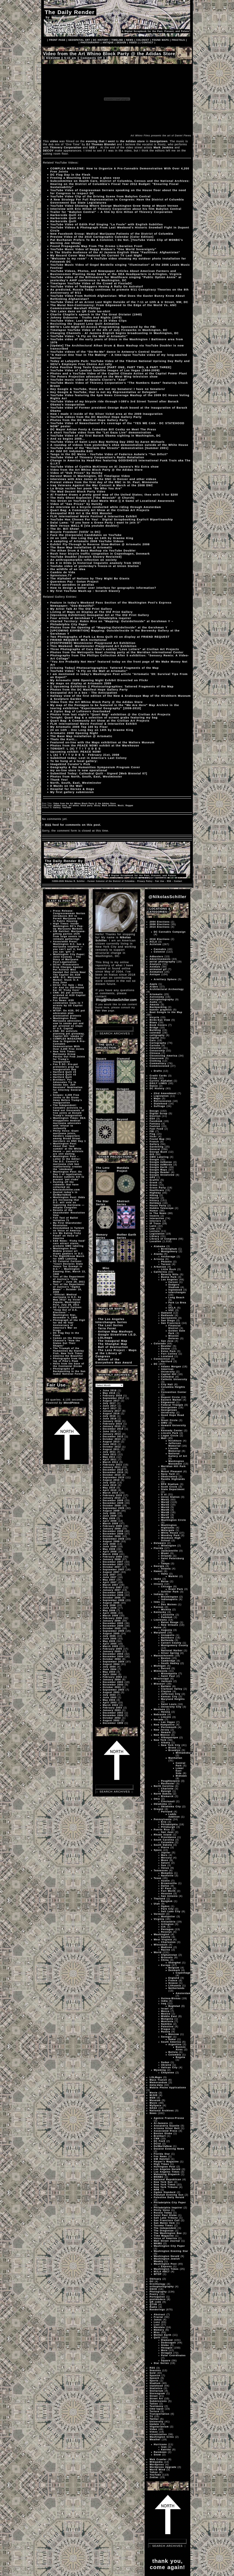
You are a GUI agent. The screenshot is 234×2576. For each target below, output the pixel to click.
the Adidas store (132, 141)
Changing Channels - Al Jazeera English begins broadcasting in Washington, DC (114, 333)
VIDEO (133, 42)
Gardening (157, 1146)
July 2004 (109, 1667)
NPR (156, 2189)
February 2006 (112, 1618)
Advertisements (160, 959)
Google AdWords (161, 1164)
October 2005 (112, 1628)
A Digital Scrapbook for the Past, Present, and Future (155, 31)
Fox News (160, 2156)
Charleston (168, 1942)
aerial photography (163, 961)
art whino (74, 806)
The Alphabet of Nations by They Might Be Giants (90, 578)
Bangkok (167, 1901)
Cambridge (168, 1660)
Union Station (170, 1497)
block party (86, 806)
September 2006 (113, 1600)
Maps (157, 1098)
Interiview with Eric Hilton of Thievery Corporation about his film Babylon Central (115, 208)
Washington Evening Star (171, 2251)
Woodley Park (170, 1535)
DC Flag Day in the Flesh (70, 174)
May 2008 (109, 1549)
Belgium (173, 1967)
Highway (155, 1193)
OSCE (153, 2289)
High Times (161, 2164)
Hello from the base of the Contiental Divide (68, 1364)
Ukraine (166, 2065)
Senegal (166, 2037)
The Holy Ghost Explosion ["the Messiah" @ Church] (92, 497)
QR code (155, 2302)
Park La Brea (177, 1302)
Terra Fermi (107, 1328)
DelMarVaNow (163, 2146)
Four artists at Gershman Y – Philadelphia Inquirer (90, 618)
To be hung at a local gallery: (74, 760)
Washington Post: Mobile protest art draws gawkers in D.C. (68, 1251)
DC (156, 1364)
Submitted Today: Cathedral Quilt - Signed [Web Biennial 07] (98, 773)
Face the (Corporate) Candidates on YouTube (86, 534)
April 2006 (110, 1613)
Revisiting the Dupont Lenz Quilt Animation (85, 323)
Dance (154, 1086)
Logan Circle (169, 1435)
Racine (165, 1950)
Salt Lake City (170, 1911)
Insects (155, 1216)
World (158, 1952)
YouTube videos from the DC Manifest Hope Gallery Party (96, 416)
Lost (157, 2324)
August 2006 (111, 1603)
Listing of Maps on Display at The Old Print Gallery (91, 611)
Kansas (158, 1607)
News (153, 2113)
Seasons (155, 2370)
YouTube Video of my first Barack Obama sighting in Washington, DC (105, 435)
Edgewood (168, 1402)
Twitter (154, 2419)
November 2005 (113, 1626)
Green (154, 1185)
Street (154, 2396)
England (173, 1978)
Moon (164, 1860)
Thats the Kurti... (63, 739)
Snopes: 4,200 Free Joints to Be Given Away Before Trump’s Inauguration (67, 1099)
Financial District (174, 1326)
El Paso (166, 1888)
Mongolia (167, 2019)
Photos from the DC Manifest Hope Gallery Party (89, 420)
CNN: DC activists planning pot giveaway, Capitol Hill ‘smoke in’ (69, 1033)
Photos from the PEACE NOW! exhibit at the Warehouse (94, 745)
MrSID (154, 2095)
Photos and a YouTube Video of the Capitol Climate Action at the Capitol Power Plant (118, 373)
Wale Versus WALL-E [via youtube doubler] (84, 525)
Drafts (158, 1071)
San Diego (168, 1320)
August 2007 (111, 1572)
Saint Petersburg (172, 1558)
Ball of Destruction (113, 1346)
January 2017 (112, 1411)
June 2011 (109, 1454)
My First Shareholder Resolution (67, 1224)
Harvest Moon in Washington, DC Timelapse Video (90, 475)
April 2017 (110, 1408)
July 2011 (109, 1452)
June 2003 (109, 1697)
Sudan (165, 2062)
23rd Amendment (165, 1093)
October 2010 (112, 1475)
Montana (159, 1709)
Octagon (166, 2353)
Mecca (165, 2011)
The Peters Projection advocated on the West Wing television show (104, 376)
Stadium (155, 2383)
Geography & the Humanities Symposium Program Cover (95, 767)
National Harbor (172, 1650)
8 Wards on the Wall (66, 785)
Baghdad (174, 2006)
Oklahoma (160, 1804)
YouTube (66, 808)
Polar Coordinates (173, 2355)
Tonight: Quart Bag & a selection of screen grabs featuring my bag (104, 717)
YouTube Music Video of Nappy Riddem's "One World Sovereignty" (103, 249)
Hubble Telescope (162, 1208)
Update (154, 2424)
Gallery (57, 808)
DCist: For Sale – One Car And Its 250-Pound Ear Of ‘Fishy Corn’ (68, 987)
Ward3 (165, 1504)
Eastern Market (171, 1400)
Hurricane (160, 2444)
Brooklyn (174, 1750)
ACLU (153, 941)
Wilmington (168, 1545)
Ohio (157, 1799)
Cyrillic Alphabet (161, 1081)
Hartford (166, 1361)
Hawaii (158, 1571)
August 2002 (111, 1720)
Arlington (167, 1924)
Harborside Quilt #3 (65, 215)
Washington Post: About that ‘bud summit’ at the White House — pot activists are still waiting (68, 1148)
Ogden (165, 1906)
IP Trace (155, 1223)
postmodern (158, 2299)
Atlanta (166, 1568)
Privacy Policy (144, 881)
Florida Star (162, 2154)
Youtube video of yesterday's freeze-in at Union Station (94, 566)
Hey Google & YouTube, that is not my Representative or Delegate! (103, 392)
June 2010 (109, 1485)
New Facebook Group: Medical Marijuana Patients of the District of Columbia (111, 233)
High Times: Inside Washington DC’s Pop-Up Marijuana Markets (68, 926)
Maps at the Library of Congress (116, 1353)
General (155, 1149)
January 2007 (112, 1590)
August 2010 (111, 1480)
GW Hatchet (162, 2159)
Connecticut (162, 1359)
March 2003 (110, 1705)
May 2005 (109, 1641)
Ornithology (158, 2284)
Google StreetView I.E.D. (117, 1334)
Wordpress (157, 2464)
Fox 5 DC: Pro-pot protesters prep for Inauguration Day (66, 1067)
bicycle (154, 1017)
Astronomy (157, 997)
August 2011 (111, 1449)
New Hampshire (164, 1724)
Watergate (167, 1530)
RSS (169, 881)
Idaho (157, 1579)
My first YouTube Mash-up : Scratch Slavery (85, 590)
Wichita (166, 1609)
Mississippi (161, 1678)
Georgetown (159, 141)
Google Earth (159, 1167)
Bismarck (167, 1796)
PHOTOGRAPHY (90, 42)
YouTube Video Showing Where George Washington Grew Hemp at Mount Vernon (114, 205)
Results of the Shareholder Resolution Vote (69, 1213)
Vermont (159, 1914)
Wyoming (160, 2070)
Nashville (167, 1875)
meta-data (156, 2085)
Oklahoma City (171, 1806)
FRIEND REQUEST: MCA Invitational (78, 639)
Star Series (161, 2363)
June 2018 (109, 1390)
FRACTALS (178, 40)
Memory (159, 2330)
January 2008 (112, 1559)
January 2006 (112, 1620)
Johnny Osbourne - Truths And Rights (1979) (86, 317)
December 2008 (113, 1531)
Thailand (159, 1898)
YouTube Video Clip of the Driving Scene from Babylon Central (100, 196)
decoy (97, 806)
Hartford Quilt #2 (64, 1074)
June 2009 (109, 1516)
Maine (158, 1627)
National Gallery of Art (177, 1454)
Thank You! (59, 779)
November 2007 (113, 1564)
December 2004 (113, 1654)
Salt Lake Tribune (166, 2218)
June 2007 (109, 1577)
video (54, 141)
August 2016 (111, 1413)
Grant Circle (169, 1420)
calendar (155, 1032)
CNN (157, 2138)
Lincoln (166, 1717)
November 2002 (113, 1715)
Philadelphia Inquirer (168, 2207)
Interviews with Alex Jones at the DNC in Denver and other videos (103, 479)
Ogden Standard (165, 2192)
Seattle (166, 1937)
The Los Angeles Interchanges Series (111, 1320)
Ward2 (165, 1502)
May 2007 (109, 1580)
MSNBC (158, 2177)
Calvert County (171, 1643)
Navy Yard (168, 1474)
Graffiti (154, 1180)
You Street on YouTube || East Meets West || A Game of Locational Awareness (112, 500)
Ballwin (166, 1686)
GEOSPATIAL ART (79, 40)
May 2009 (109, 1518)
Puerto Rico (162, 1829)
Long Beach (176, 1297)
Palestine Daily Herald (169, 2197)
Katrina (166, 2449)
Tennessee (161, 1870)
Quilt (157, 2337)
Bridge (154, 1027)
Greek (154, 1182)
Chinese (155, 1053)
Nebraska (160, 1714)
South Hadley (170, 1663)
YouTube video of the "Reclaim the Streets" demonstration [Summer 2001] (109, 447)
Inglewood (175, 1290)
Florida (158, 1548)
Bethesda (167, 1640)
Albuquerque (169, 1737)
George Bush (158, 1152)
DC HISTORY (101, 40)
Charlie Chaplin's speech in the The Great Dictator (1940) (96, 314)
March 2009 (110, 1523)
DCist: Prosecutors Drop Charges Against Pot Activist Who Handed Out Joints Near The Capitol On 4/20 (69, 969)
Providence (168, 1837)
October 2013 (112, 1439)
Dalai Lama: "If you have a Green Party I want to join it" (95, 522)
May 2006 (109, 1610)
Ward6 (165, 1512)
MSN (153, 2098)
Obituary (155, 2279)
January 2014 (112, 1434)
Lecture (155, 1231)
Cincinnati (168, 1801)
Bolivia (173, 2052)
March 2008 (110, 1554)
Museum (155, 2100)
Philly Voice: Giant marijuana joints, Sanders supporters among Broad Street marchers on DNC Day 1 (69, 1136)
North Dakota (163, 1793)
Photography (158, 2291)
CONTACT (148, 42)
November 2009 (113, 1503)
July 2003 (109, 1695)
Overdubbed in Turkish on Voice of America (68, 1229)
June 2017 (109, 1406)
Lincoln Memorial (174, 1449)
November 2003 (113, 1684)
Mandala (159, 2327)
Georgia (159, 1566)
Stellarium (156, 2391)
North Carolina (164, 1786)
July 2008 (109, 1544)
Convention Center (173, 1392)
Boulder (166, 1346)
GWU (164, 1423)
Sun (163, 1865)
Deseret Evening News (169, 2149)
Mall (164, 1438)
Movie (154, 2092)
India (164, 2001)
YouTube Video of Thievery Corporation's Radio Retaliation (97, 457)
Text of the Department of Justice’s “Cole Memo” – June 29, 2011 (69, 1279)
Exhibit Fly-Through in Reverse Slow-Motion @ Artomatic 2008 (100, 544)
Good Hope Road (172, 1415)
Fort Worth (168, 1891)
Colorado (160, 1343)
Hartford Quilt (62, 1077)
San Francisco (170, 1323)
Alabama (159, 1246)
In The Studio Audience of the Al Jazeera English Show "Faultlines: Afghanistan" (115, 252)
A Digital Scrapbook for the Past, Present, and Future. (143, 875)
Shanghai (174, 1962)
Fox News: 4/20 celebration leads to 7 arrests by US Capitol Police (68, 1004)
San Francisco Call (167, 2220)
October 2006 (112, 1597)
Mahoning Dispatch (167, 2174)
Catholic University (174, 1379)
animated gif (158, 969)
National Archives (162, 2110)
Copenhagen (184, 1973)
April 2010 (110, 1490)
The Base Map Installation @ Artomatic (81, 547)
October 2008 (112, 1536)
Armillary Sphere (165, 979)
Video (153, 2429)
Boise (165, 1581)
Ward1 (165, 1499)
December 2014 (113, 1429)
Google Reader (160, 1172)
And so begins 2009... (67, 438)
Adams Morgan (171, 1366)
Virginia (159, 1919)
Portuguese (157, 2297)
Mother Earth (162, 2335)
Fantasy (155, 1123)
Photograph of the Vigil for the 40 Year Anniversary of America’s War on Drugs (69, 1325)
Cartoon (155, 1045)
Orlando (166, 1556)
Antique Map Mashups (115, 1331)
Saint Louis (169, 1704)
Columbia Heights (173, 1387)
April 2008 (110, 1551)
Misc (157, 2332)
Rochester (168, 1783)
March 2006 (110, 1615)
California (160, 1272)
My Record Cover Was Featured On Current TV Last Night (96, 255)
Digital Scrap (158, 1113)
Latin (153, 1226)
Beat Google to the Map (166, 1012)
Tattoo (154, 2403)
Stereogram (157, 2393)
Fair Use (159, 881)
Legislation (161, 1096)
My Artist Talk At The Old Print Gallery (81, 608)
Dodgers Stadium (174, 1286)
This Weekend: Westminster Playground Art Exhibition (93, 646)
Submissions (158, 2401)
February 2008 (112, 1557)
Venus (165, 1868)
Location (155, 1241)
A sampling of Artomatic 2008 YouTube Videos (87, 541)
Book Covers (158, 1025)
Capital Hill (168, 1374)
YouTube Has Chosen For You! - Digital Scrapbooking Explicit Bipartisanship (111, 519)
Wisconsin (161, 1944)
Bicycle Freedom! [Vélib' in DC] (75, 531)
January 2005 (112, 1651)
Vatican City (169, 2067)
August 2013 (111, 1441)
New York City (170, 1745)
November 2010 (113, 1472)
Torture (154, 2411)
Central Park (181, 1764)
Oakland (166, 1313)
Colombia (174, 2054)
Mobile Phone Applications (168, 2087)
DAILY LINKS (158, 1083)
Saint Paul (168, 1676)
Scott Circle (169, 1487)
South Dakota (163, 1845)
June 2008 (109, 1546)
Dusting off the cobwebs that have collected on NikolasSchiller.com (66, 1186)
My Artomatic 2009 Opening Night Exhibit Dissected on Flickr (99, 680)
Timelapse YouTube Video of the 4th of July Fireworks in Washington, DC (108, 329)
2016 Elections (160, 939)
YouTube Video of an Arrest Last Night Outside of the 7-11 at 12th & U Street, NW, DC (119, 301)
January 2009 (112, 1528)
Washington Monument (176, 1462)
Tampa (165, 1563)
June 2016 (109, 1418)
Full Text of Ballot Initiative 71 (65, 1219)
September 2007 (113, 1569)
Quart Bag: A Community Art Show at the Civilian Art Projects (100, 510)
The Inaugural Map (112, 1340)
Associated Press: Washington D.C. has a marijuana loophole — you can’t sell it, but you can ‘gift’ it (68, 946)
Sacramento (169, 1318)
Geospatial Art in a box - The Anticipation (83, 692)
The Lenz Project (111, 1350)
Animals (155, 966)
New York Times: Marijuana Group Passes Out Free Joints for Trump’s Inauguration (69, 1056)
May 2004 (109, 1672)
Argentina (175, 2044)
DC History (157, 1088)
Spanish (155, 2375)
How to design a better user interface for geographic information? (103, 587)
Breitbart (160, 2136)
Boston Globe (163, 2133)
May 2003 (109, 1700)
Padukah (167, 1617)
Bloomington (169, 1597)
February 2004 (112, 1677)
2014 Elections (160, 927)
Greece (173, 1983)
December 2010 (113, 1470)
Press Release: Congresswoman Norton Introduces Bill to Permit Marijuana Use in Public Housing (69, 916)
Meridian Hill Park (173, 1466)
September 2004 (113, 1661)
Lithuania (174, 1985)
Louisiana (160, 1620)
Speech (154, 2378)
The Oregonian (164, 2230)
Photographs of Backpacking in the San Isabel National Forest (69, 1371)
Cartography (158, 1043)
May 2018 (109, 1393)
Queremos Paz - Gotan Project (74, 581)
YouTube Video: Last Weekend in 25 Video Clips (88, 320)
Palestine (167, 2026)
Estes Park (168, 1351)
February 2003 (112, 1707)
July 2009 (109, 1513)
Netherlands (176, 1988)
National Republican (167, 2179)
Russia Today (163, 2212)
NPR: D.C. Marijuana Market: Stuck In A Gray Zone (67, 980)
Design (154, 1111)
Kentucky (160, 1612)
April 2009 (110, 1521)
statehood (156, 2386)
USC (171, 1310)
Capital (154, 1038)
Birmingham (169, 1249)
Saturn (165, 1863)
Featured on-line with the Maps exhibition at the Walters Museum (102, 742)
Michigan (160, 1666)
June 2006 (109, 1608)
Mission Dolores (173, 1337)
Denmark (174, 1970)
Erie (164, 1822)
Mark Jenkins (163, 147)
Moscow (173, 2034)
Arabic (154, 986)
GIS (152, 1154)
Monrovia (167, 2021)
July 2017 (109, 1403)
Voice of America (165, 2238)
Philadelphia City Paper (170, 2202)
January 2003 (112, 1710)
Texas (157, 1878)
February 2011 (112, 1464)
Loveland (167, 1356)
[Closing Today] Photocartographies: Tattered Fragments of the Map (104, 667)
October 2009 (112, 1505)
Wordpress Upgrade (163, 2467)
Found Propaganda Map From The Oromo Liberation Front (96, 246)
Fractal (158, 2317)
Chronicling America (164, 1055)
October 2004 (112, 1659)
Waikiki (173, 1576)
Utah (157, 1903)
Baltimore (167, 1637)
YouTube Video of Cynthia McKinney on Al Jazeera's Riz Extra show (104, 466)
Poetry (154, 2294)
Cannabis (160, 949)
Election (155, 1116)
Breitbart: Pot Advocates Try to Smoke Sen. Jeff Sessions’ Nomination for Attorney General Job (67, 1086)
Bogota (180, 2057)
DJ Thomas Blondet (101, 144)
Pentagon (167, 1929)
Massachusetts (164, 1655)
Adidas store (60, 806)
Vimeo (154, 2432)
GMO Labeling (159, 1157)
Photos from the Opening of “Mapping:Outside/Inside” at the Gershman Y (108, 627)
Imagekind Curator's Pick (70, 764)
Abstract (159, 2314)
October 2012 (112, 1447)
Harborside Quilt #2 (65, 218)
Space (158, 1850)
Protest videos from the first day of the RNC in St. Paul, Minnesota (104, 482)
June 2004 (109, 1669)
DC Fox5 (159, 2141)
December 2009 (113, 1500)
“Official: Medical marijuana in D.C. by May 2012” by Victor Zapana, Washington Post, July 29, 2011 (67, 1299)
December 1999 (113, 1723)
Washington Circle (173, 1520)
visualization (158, 2434)
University (156, 2421)
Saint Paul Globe (165, 2215)
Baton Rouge (170, 1622)
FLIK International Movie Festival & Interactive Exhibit (93, 516)
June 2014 (109, 1431)
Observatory (169, 1476)
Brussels (167, 1957)
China (165, 1960)
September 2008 (113, 1539)
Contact (178, 881)
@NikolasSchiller (167, 896)
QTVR (153, 2304)
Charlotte (167, 1788)
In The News (158, 1213)
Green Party (158, 1187)
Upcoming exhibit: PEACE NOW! (75, 751)
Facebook (156, 1121)
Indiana (159, 1594)
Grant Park (175, 1589)
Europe (166, 1965)
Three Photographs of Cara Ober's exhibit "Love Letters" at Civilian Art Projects (114, 649)
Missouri (159, 1683)
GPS (152, 1177)
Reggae (129, 806)
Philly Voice (162, 2210)
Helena (165, 1712)
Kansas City (169, 1696)
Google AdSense (161, 1162)
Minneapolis (169, 1673)
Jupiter (166, 1852)
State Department (173, 1489)
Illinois (158, 1584)
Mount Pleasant (171, 1471)
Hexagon (167, 2348)
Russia (165, 2031)
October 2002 (112, 1718)
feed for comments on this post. (73, 824)
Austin (165, 1880)
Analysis (155, 964)
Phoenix (166, 1261)
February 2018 (112, 1395)
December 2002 (113, 1713)
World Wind (157, 2469)
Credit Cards (158, 1075)
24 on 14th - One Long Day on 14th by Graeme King (91, 538)
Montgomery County (174, 1645)
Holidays (155, 1203)
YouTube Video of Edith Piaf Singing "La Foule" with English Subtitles (106, 224)
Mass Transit (158, 2080)
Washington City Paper (169, 2246)
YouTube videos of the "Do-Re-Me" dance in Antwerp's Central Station (106, 351)
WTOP (158, 2274)
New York (160, 1740)
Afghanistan (169, 1955)
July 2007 (109, 1574)
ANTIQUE (108, 42)
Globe (165, 2345)
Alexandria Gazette (167, 2125)
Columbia (167, 1842)
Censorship (157, 1050)
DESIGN (121, 42)
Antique (155, 974)
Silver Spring (170, 1653)
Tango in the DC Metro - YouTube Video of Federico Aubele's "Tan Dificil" (109, 454)
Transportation (160, 2414)
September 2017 (113, 1398)
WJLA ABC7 (162, 2271)
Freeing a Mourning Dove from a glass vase (85, 177)
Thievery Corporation (65, 147)
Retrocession (162, 1101)
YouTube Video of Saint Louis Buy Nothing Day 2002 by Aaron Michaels (107, 441)
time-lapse (157, 2409)
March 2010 (110, 1493)
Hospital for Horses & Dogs (72, 788)
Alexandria (168, 1921)
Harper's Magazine (166, 2161)
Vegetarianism (159, 2426)
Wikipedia (156, 2462)
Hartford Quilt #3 (64, 1072)
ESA (152, 1118)
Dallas (165, 1886)
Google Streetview (162, 1175)
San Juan (167, 1832)
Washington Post (165, 2264)
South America (171, 2042)
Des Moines (169, 1604)
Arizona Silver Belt (167, 2128)
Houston (166, 1893)
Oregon (158, 1809)
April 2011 (110, 1459)
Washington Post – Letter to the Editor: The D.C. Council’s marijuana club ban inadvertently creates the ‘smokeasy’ (67, 1163)
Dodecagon (168, 2342)
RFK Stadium (170, 1484)
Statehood (160, 1103)
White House (169, 1533)
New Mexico (162, 1735)
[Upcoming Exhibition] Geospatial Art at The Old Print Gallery (99, 615)
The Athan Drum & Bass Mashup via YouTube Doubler (93, 550)
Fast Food (156, 1129)
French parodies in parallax (72, 584)
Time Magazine (164, 2235)
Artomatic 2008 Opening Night (74, 733)
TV (151, 2416)
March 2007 (110, 1585)
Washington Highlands (169, 1526)
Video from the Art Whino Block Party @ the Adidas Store (109, 53)
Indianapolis (169, 1599)
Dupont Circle (170, 1397)
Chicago (166, 1586)
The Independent (165, 2228)
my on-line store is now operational (78, 770)
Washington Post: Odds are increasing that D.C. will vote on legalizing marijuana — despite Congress (69, 1202)
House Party (158, 1205)
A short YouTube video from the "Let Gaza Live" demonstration (100, 432)
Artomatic (156, 994)
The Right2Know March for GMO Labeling (68, 1257)
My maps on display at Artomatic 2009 (80, 683)
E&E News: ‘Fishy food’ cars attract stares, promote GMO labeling (69, 1243)
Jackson (166, 1681)
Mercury (166, 1857)
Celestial (156, 1048)
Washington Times (166, 2269)
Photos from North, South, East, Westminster (86, 776)
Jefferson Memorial (174, 1444)
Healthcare (157, 1190)
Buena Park (169, 1277)
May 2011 (109, 1457)
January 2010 (112, 1498)
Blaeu (153, 1022)
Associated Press (166, 2131)
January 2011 (112, 1467)
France (173, 1980)
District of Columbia (124, 881)
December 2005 (113, 1623)
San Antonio (169, 1896)
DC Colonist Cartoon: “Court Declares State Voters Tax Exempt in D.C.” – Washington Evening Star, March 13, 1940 (69, 1267)
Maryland (160, 1632)
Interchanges (177, 1292)
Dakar (172, 2039)
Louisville (167, 1614)
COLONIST (142, 40)
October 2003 (112, 1687)
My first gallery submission (72, 792)
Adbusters (156, 956)
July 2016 (109, 1416)
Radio (153, 2307)
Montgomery (169, 1251)
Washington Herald (166, 2256)
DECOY (48, 150)
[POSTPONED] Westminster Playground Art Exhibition (92, 642)
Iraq (163, 2003)
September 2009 (113, 1508)
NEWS (129, 40)
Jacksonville (169, 1550)
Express (166, 2266)
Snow (157, 2454)
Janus (158, 2319)
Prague (165, 2029)
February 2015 (112, 1423)
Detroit (165, 1668)
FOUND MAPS (160, 40)
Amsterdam (183, 1993)
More (164, 2350)
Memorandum (158, 2082)
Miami (165, 1553)
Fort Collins (169, 1354)
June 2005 (109, 1638)
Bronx (172, 1747)
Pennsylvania (163, 1819)
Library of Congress (163, 1239)
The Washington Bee (168, 2233)
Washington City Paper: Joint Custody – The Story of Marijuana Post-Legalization (69, 958)
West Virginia (163, 1939)
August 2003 (111, 1692)
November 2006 (113, 1595)
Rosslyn (166, 1932)
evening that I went (100, 141)
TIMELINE (117, 40)
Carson (173, 1282)
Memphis (167, 1873)
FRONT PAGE (57, 40)
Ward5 (165, 1510)
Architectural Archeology (167, 989)
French (154, 1141)
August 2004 (111, 1664)
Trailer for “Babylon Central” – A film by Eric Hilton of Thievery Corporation (111, 211)
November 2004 (113, 1656)
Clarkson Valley (171, 1689)
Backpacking (158, 1007)
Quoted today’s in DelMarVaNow (65, 1193)
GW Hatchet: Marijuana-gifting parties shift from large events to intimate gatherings (69, 935)
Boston (166, 1658)
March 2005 (110, 1646)
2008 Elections (160, 924)
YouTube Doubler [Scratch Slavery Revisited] (86, 556)
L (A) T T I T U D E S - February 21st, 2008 (84, 754)
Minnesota (160, 1671)
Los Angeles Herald (167, 2169)
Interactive (157, 1218)
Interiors (155, 1221)
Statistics (156, 2388)
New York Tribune (166, 2187)
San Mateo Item (164, 2223)
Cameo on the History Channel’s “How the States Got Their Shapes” (68, 1342)
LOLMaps (156, 2077)
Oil (152, 2281)
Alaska (158, 1254)
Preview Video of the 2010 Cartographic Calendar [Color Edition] (102, 236)
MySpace (156, 2105)
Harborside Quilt (63, 221)
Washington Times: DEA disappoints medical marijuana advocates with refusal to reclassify (69, 1123)
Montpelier (168, 1916)
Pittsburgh (168, 1827)
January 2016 (112, 1421)
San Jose (167, 1341)
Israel (165, 2008)
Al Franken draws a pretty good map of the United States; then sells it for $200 (114, 494)
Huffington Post (164, 2166)
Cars (153, 1040)
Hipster (155, 1198)
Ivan (164, 2447)
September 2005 (113, 1631)
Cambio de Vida (62, 572)
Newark (166, 1732)
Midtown (181, 1776)
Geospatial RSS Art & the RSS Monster (81, 513)
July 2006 (109, 1605)
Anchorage (168, 1256)
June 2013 (109, 1444)
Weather (155, 2439)
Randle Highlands (173, 1479)
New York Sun (163, 2182)
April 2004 (110, 1674)
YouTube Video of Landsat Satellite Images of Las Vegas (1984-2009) (105, 370)
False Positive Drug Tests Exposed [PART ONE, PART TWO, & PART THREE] (110, 367)
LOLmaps (105, 1337)
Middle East (169, 2016)
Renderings (157, 2309)
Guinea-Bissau (171, 1998)
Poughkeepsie (170, 1781)
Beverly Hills (170, 1274)
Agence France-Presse (169, 2118)
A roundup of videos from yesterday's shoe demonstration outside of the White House (119, 444)
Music (121, 806)
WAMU (158, 2243)
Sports (154, 2380)
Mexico (165, 2013)
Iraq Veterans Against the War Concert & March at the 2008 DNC (101, 485)
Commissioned (159, 1066)
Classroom (157, 1058)
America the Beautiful (68, 1356)
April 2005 (110, 1643)
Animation (156, 972)
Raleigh (166, 1791)
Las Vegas (168, 1722)
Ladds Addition (174, 1815)
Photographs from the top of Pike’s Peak (68, 1359)
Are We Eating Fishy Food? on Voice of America (67, 1236)
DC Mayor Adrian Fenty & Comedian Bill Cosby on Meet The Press (103, 429)
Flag (153, 1134)
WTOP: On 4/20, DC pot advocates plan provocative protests (69, 1013)
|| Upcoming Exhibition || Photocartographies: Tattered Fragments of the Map (111, 686)
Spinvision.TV (61, 575)
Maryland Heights (173, 1699)
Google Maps (158, 1170)
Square (165, 2360)
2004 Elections (160, 922)
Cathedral (167, 1377)
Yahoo (154, 2472)
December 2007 (113, 1562)
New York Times (165, 2184)
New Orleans (169, 1625)
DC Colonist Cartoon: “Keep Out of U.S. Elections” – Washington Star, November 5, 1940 (67, 1312)
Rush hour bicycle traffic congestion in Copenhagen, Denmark (100, 553)
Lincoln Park (169, 1433)
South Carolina (164, 1840)
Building (155, 1030)
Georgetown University (169, 1411)
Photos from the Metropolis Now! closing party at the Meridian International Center (117, 652)
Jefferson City (170, 1694)
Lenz (157, 2322)
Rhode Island (163, 1834)
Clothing (155, 1061)
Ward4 (165, 1507)
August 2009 (111, 1510)
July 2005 (109, 1636)
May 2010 (109, 1487)
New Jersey (161, 1730)
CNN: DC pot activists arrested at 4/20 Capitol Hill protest (69, 995)
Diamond (167, 2340)
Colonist (100, 881)
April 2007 (110, 1582)
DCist (157, 2143)
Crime (154, 1078)
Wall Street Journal (167, 2241)
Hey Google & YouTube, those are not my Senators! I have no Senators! (107, 388)
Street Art (156, 2398)
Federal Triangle (172, 1405)
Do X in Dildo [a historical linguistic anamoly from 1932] (95, 562)
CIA (163, 1927)
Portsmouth (169, 1727)
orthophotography (162, 2286)
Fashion (155, 1126)
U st (164, 1494)
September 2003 (113, 1690)
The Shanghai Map (112, 1343)
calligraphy (157, 1035)
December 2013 (113, 1436)
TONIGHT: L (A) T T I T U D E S (75, 748)
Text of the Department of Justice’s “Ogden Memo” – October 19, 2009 (69, 1288)
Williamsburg (184, 1753)
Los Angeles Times (167, 2172)
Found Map (157, 1139)
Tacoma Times (163, 2225)
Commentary (158, 1063)
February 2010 (112, 1495)
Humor (154, 1210)
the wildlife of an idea (67, 569)
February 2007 (112, 1587)
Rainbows (160, 2452)
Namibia (166, 2024)
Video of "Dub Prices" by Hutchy (76, 472)
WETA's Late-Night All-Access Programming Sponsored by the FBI (103, 326)
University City (171, 1707)
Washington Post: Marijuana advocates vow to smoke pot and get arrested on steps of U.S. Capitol (68, 1023)
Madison (166, 1947)
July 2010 (109, 1482)
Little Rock (168, 1269)
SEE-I (93, 147)
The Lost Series (110, 1325)
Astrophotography (162, 999)
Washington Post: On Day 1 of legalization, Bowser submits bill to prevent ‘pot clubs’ (68, 1176)
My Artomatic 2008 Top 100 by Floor (79, 726)
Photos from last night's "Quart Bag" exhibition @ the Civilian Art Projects (110, 714)
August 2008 (111, 1541)
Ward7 (165, 1515)
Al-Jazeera (161, 2123)
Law (152, 1228)
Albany (165, 1742)
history (154, 1200)
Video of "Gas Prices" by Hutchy (76, 503)
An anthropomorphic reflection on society (83, 559)
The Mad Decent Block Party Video (77, 491)
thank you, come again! (167, 2564)
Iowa (157, 1602)
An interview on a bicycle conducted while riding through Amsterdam (105, 507)
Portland (167, 1811)
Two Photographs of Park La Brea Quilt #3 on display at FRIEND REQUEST (110, 636)
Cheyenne (167, 2072)
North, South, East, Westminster (75, 782)
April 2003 (110, 1702)
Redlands (167, 1315)
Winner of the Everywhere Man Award (113, 1361)
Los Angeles (169, 1279)
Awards (155, 1004)
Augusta (166, 1630)
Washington (161, 1934)
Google (154, 1159)
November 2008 (113, 1533)
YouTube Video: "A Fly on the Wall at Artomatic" (89, 336)
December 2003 (113, 1682)
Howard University (173, 1425)
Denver (165, 1348)
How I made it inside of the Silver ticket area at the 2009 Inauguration (106, 413)
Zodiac (154, 2477)
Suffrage (159, 1106)
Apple (153, 984)
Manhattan (175, 1758)
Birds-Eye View (160, 1020)
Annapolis (168, 1635)
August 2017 (111, 1400)
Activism (155, 944)
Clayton (166, 1691)
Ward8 (165, 1517)
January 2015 (112, 1426)
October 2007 (112, 1567)
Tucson (166, 1264)
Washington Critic (162, 2437)
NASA (153, 2108)
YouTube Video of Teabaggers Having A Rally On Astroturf (96, 286)
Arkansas (160, 1267)
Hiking (154, 1195)
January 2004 (112, 1679)
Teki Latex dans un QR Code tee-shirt (80, 311)
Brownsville (169, 1883)
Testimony (156, 2406)
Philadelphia (169, 1824)
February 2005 (112, 1649)
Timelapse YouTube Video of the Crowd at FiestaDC (91, 283)
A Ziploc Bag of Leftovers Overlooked (80, 711)
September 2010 (113, 1477)
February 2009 (112, 1526)
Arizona (159, 1259)
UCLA (172, 1307)
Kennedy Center (172, 1430)
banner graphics (161, 1009)
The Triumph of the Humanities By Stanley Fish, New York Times (68, 1351)
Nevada (158, 1719)
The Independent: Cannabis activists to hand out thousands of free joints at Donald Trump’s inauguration (68, 1110)
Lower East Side (180, 1771)
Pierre (165, 1847)
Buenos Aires (181, 2048)
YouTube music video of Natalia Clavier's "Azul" (88, 379)
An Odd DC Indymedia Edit (71, 451)
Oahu (164, 1573)
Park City (167, 1909)
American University (168, 1370)
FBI (152, 1131)
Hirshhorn (175, 1440)
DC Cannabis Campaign (170, 932)
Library (154, 1236)
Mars (164, 1855)
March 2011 (110, 1462)
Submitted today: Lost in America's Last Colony (88, 757)
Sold (153, 2373)
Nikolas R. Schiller (75, 881)
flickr (153, 1136)
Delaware (160, 1543)
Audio (154, 1002)
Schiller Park (170, 1591)
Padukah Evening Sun (169, 2195)
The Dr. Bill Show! (64, 528)
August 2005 (111, 1633)
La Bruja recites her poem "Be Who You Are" (86, 488)
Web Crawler (158, 2459)
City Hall (167, 1384)
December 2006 (113, 1592)
